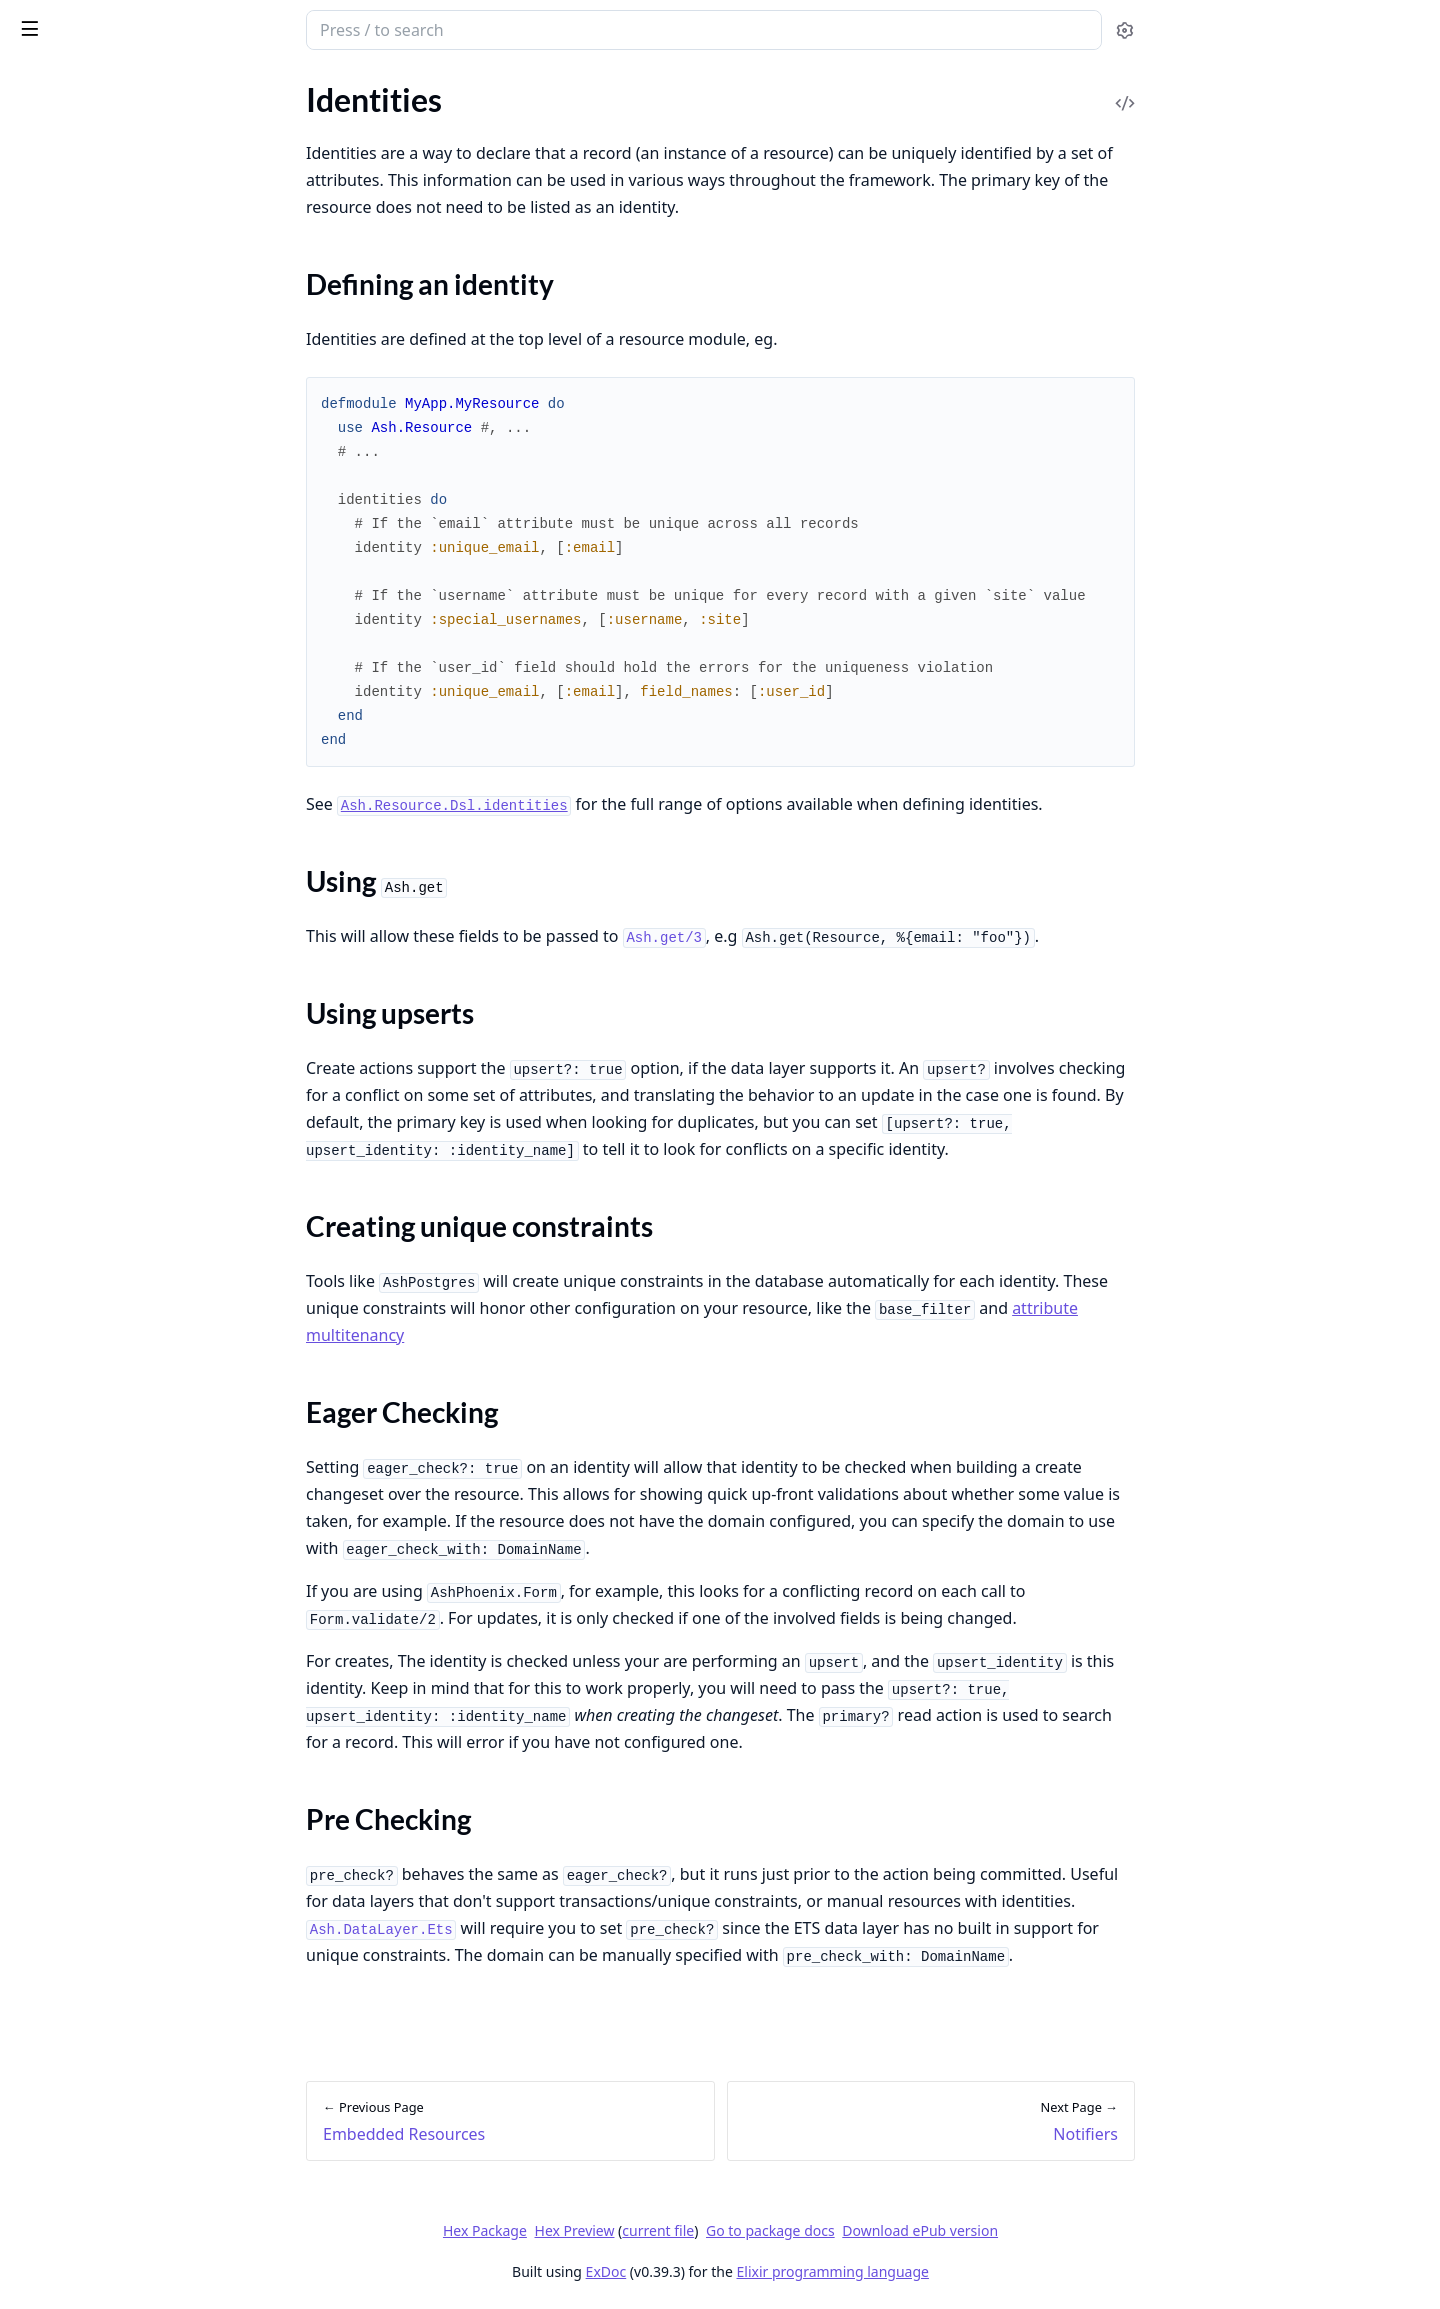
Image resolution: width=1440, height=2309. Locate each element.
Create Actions (65, 1427)
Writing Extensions (80, 1944)
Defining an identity (103, 1148)
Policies (40, 1659)
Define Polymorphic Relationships (131, 2040)
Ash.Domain (56, 558)
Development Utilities (90, 408)
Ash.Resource (61, 531)
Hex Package (634, 2230)
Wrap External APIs (82, 2175)
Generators (53, 327)
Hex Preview (724, 2230)
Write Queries (63, 2013)
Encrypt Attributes (78, 2121)
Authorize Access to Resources (119, 2094)
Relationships (61, 897)
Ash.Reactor (56, 693)
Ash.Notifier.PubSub (84, 585)
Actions (40, 1373)
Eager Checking (88, 1244)
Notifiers (44, 1304)
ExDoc (755, 2271)
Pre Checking (80, 1268)
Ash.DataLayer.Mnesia (91, 666)
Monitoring (53, 1809)
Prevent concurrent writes (104, 2148)
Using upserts (82, 1196)
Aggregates (53, 951)
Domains (45, 843)
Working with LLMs (81, 300)
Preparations (59, 1032)
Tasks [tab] (227, 85)
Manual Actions (68, 1535)
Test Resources (65, 2067)
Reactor (41, 1782)
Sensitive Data (63, 1632)
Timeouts (46, 1890)
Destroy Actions (70, 1481)
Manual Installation (81, 1728)
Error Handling (65, 354)
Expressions (55, 774)
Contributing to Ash (83, 149)
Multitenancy (60, 1917)
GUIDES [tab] (40, 85)
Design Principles (73, 122)
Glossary (44, 747)
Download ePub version (1070, 2230)
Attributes (50, 870)
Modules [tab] (128, 85)
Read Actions (59, 1400)
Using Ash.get (82, 1172)
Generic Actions (69, 1508)
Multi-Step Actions (79, 1755)
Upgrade (44, 462)
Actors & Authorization (94, 1605)
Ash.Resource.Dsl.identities (603, 806)
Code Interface (65, 1059)
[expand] (280, 126)
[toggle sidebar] (273, 28)
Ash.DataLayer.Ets (77, 639)
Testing (38, 381)
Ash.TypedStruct (70, 720)
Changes (44, 1005)
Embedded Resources (88, 1086)
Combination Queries (88, 1863)
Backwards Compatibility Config (125, 435)
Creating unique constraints (131, 1220)
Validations (53, 978)
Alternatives (56, 176)
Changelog (51, 203)
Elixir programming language (982, 2271)
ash (85, 22)
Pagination (51, 1836)
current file (808, 2230)
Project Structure (73, 273)
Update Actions (68, 1454)
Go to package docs (920, 2231)
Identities (47, 1113)
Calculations (57, 924)
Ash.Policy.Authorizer (88, 612)
